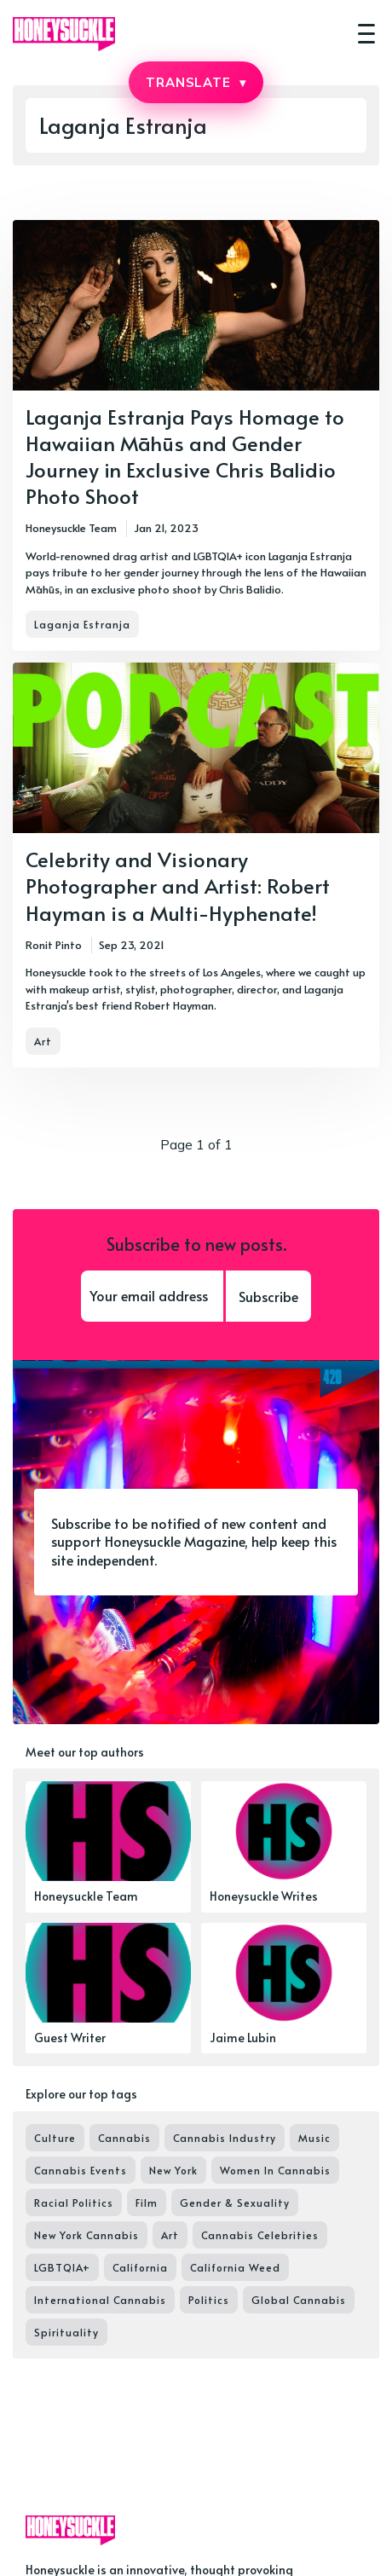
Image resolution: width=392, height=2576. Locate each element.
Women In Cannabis (275, 2170)
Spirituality (66, 2332)
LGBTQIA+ (62, 2267)
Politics (208, 2300)
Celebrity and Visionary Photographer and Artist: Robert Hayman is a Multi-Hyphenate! (178, 885)
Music (314, 2138)
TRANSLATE (196, 82)
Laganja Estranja (82, 624)
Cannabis (124, 2138)
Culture (55, 2138)
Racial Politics (73, 2202)
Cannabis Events (80, 2170)
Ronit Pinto (54, 944)
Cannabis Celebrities (260, 2235)
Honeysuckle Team (71, 527)
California (140, 2267)
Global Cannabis (298, 2300)
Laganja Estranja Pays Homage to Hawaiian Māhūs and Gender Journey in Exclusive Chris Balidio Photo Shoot (185, 456)
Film (146, 2202)
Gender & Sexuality (235, 2202)
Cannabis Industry (224, 2138)
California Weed (235, 2267)
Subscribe (268, 1296)
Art (43, 1041)
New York (173, 2170)
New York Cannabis (86, 2235)
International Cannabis (100, 2300)
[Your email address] (152, 1296)
